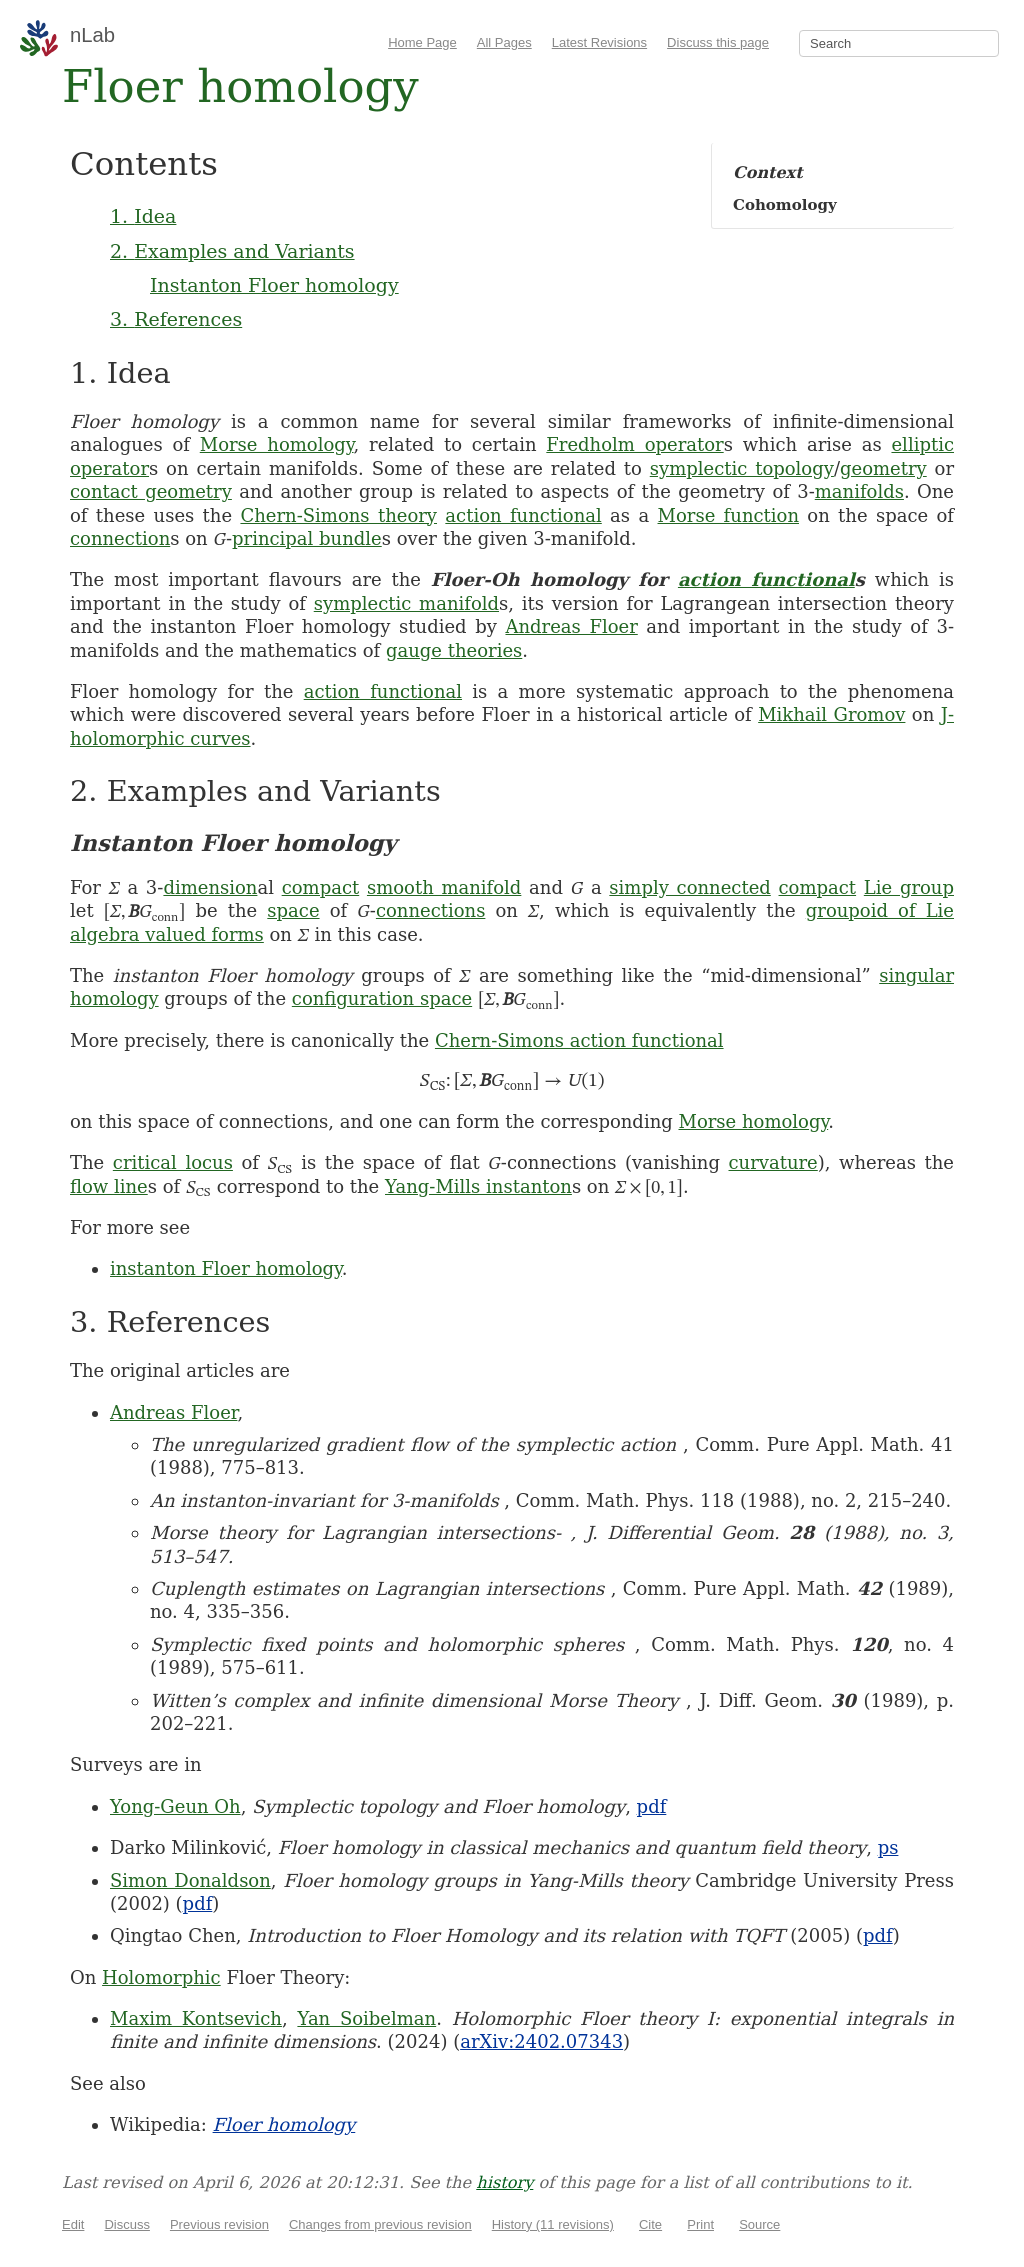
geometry (883, 468)
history (504, 2182)
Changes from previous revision (380, 2224)
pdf (652, 1806)
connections (431, 910)
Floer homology (284, 2124)
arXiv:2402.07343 (541, 2041)
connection (120, 538)
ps (888, 1847)
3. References (176, 319)
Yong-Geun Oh (175, 1806)
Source (759, 2224)
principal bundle (307, 538)
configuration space (382, 998)
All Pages (504, 42)
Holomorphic (161, 1977)
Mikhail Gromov (831, 714)
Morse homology (277, 444)
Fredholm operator (634, 444)
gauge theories (454, 650)
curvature (773, 1162)
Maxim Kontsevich (196, 2018)
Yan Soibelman (366, 2018)
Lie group (909, 887)
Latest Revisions (599, 42)
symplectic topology (742, 468)
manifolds (859, 491)
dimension (210, 887)
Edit (73, 2224)
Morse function (728, 515)
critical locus (173, 1162)
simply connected (689, 887)
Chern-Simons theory (338, 515)
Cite (650, 2224)
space (293, 910)
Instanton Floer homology (274, 285)
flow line (109, 1186)
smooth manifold (444, 887)
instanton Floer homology (226, 1268)
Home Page (422, 42)
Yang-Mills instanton (478, 1186)
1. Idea (143, 216)
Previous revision (219, 2224)
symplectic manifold (406, 603)
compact (321, 887)
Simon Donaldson (190, 1880)
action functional (523, 515)
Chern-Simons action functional (579, 1040)
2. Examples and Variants (232, 251)
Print (700, 2224)
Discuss (127, 2224)
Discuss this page (718, 42)
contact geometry (151, 491)
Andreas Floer (571, 626)
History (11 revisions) (553, 2224)
